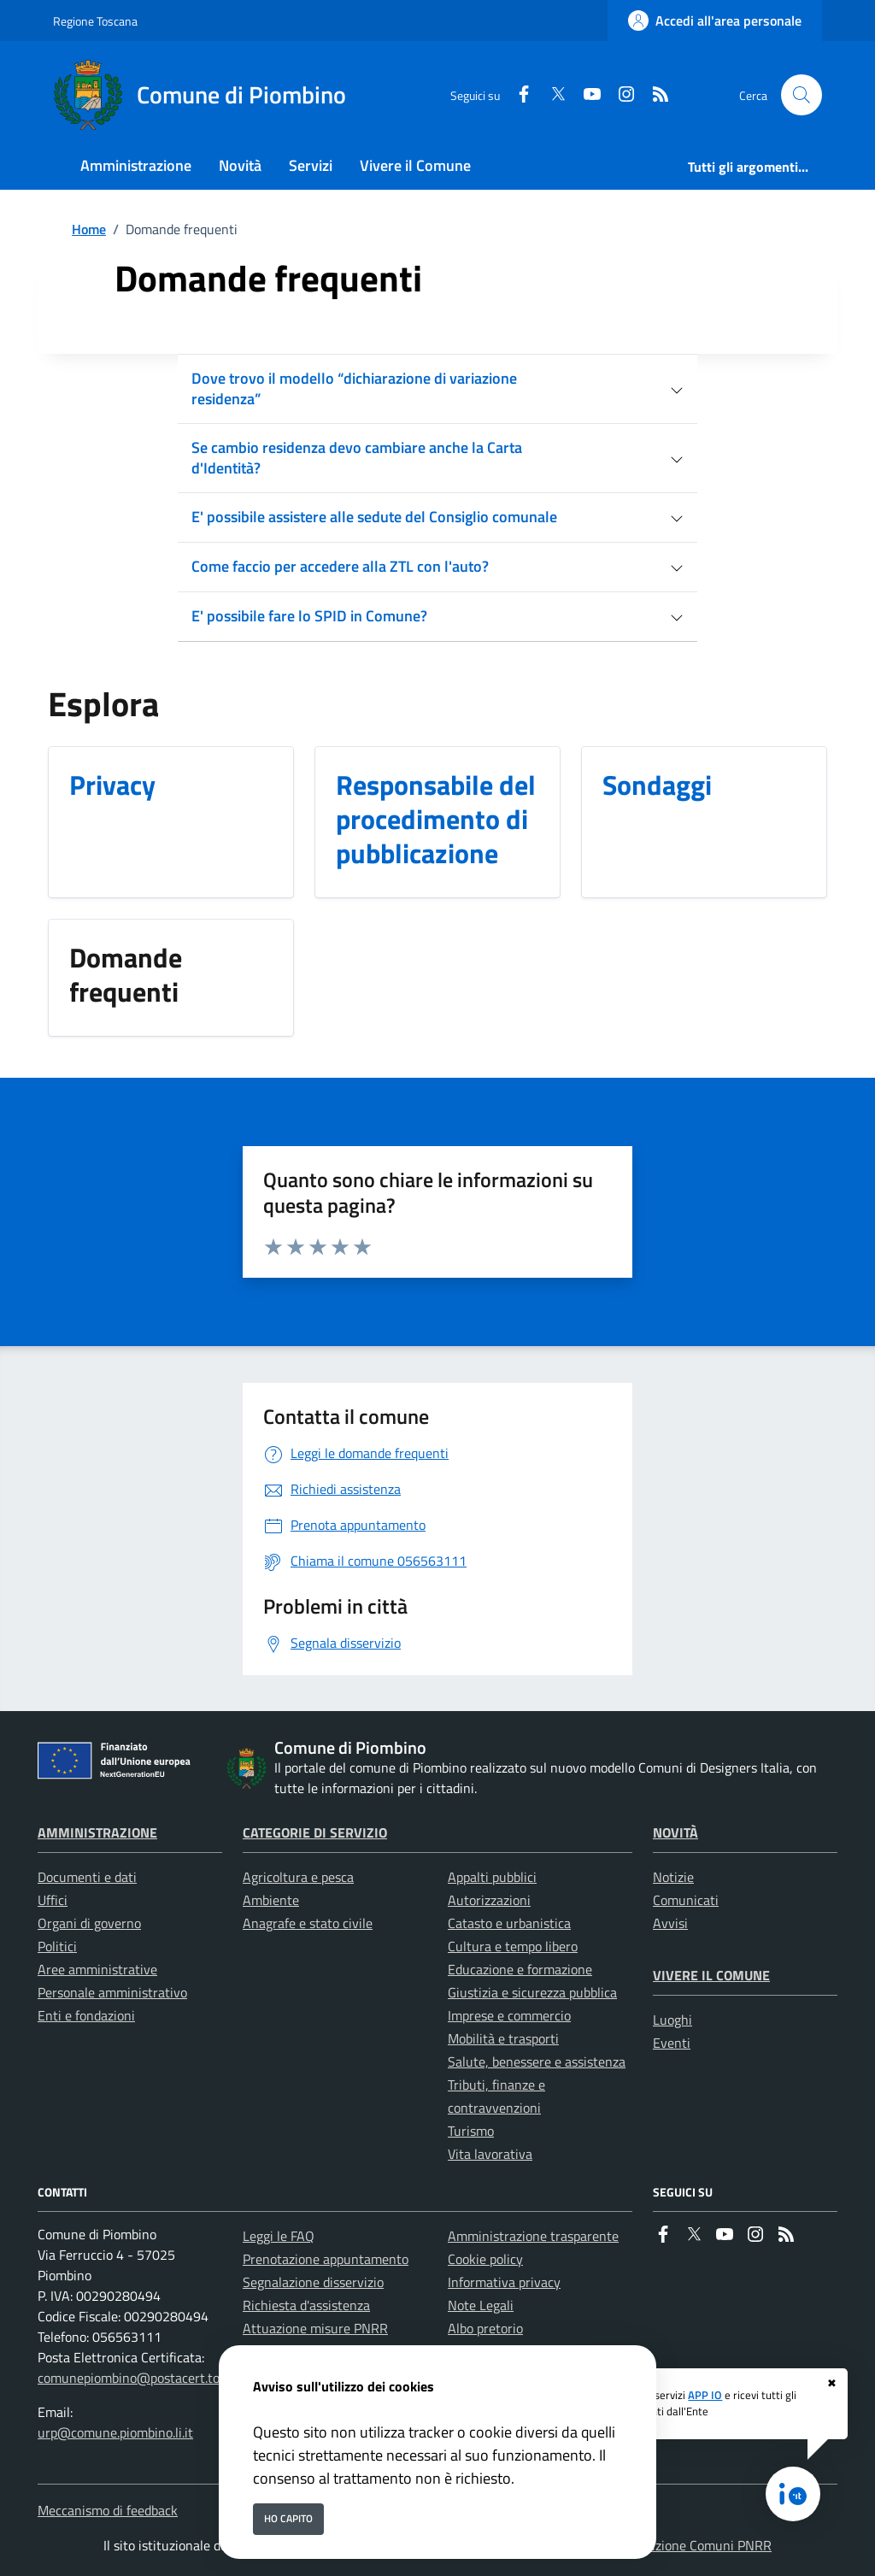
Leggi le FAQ (278, 2236)
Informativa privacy (504, 2282)
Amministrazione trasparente (533, 2236)
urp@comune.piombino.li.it (115, 2432)
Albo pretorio (485, 2328)
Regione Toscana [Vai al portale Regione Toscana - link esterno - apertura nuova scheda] (95, 21)
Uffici (53, 1900)
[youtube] (585, 95)
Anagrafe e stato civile (308, 1923)
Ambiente (271, 1900)
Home (89, 229)
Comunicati (686, 1900)
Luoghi (672, 2019)
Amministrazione (97, 1832)
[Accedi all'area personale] (715, 20)
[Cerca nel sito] (801, 94)
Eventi (671, 2042)
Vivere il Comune (711, 1975)
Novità (675, 1832)
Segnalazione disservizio (313, 2282)
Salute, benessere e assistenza (536, 2061)
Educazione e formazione (520, 1969)
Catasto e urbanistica (509, 1923)
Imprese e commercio (509, 2015)
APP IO (705, 2394)
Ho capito (288, 2518)
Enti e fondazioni (86, 2015)
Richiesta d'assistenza (306, 2305)
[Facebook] (517, 95)
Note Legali (481, 2305)
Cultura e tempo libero (513, 1946)
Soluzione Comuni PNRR (701, 2545)
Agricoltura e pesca (298, 1877)
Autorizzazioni (489, 1900)
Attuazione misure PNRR (315, 2328)
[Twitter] (551, 95)
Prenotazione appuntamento (325, 2259)
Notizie (673, 1877)
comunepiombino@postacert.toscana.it (151, 2377)
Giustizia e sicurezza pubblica (532, 1992)
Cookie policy (485, 2259)
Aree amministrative (97, 1969)
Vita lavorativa (490, 2154)
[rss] (654, 95)
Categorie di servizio (315, 1832)
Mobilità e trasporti (503, 2038)
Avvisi (670, 1923)
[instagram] (619, 95)
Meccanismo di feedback (108, 2510)
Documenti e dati (87, 1877)
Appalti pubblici (492, 1877)
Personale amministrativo (112, 1992)
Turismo (471, 2130)
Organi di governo (89, 1923)
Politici (57, 1946)
